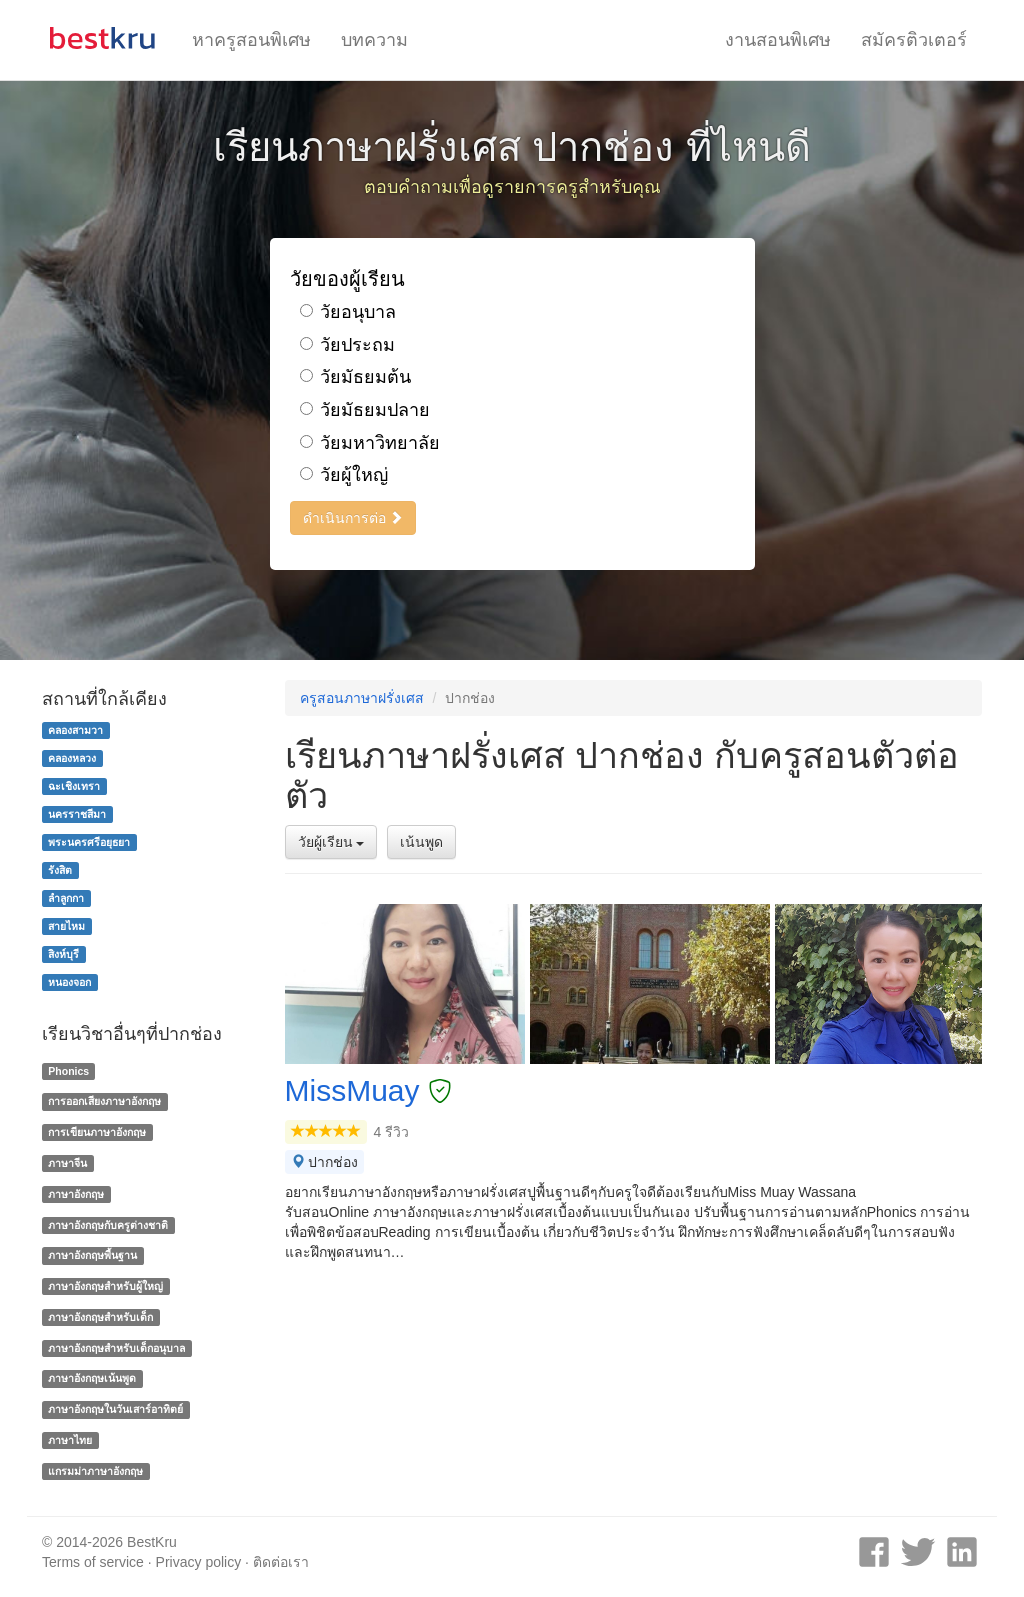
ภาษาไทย (70, 1440)
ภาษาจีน (67, 1163)
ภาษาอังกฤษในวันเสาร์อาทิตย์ (115, 1409)
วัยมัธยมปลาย (365, 410)
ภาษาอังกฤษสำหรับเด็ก (100, 1317)
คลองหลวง (72, 758)
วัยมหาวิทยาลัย (370, 443)
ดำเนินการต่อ (353, 518)
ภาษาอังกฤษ (76, 1194)
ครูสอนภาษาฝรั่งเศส (362, 698)
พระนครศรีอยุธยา (89, 842)
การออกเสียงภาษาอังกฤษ (104, 1101)
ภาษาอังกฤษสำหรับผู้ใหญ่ (105, 1286)
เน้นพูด (421, 842)
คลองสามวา (75, 730)
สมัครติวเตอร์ (914, 40)
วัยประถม (347, 345)
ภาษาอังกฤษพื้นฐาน (92, 1255)
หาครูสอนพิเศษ (251, 40)
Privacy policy (199, 1562)
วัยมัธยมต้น (355, 377)
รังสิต (60, 870)
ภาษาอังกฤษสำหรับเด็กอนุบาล (116, 1348)
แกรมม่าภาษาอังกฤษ (95, 1471)
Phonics (68, 1071)
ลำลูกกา (66, 898)
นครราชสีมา (77, 814)
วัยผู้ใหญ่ (344, 475)
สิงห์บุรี (63, 954)
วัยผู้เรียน (331, 842)
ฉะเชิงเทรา (74, 786)
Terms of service (93, 1562)
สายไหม (66, 926)
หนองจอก (69, 982)
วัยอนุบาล (348, 312)
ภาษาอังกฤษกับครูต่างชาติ (108, 1225)
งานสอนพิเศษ (778, 40)
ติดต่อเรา (281, 1562)
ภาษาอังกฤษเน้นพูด (92, 1379)
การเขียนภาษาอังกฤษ (97, 1132)
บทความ (374, 40)
